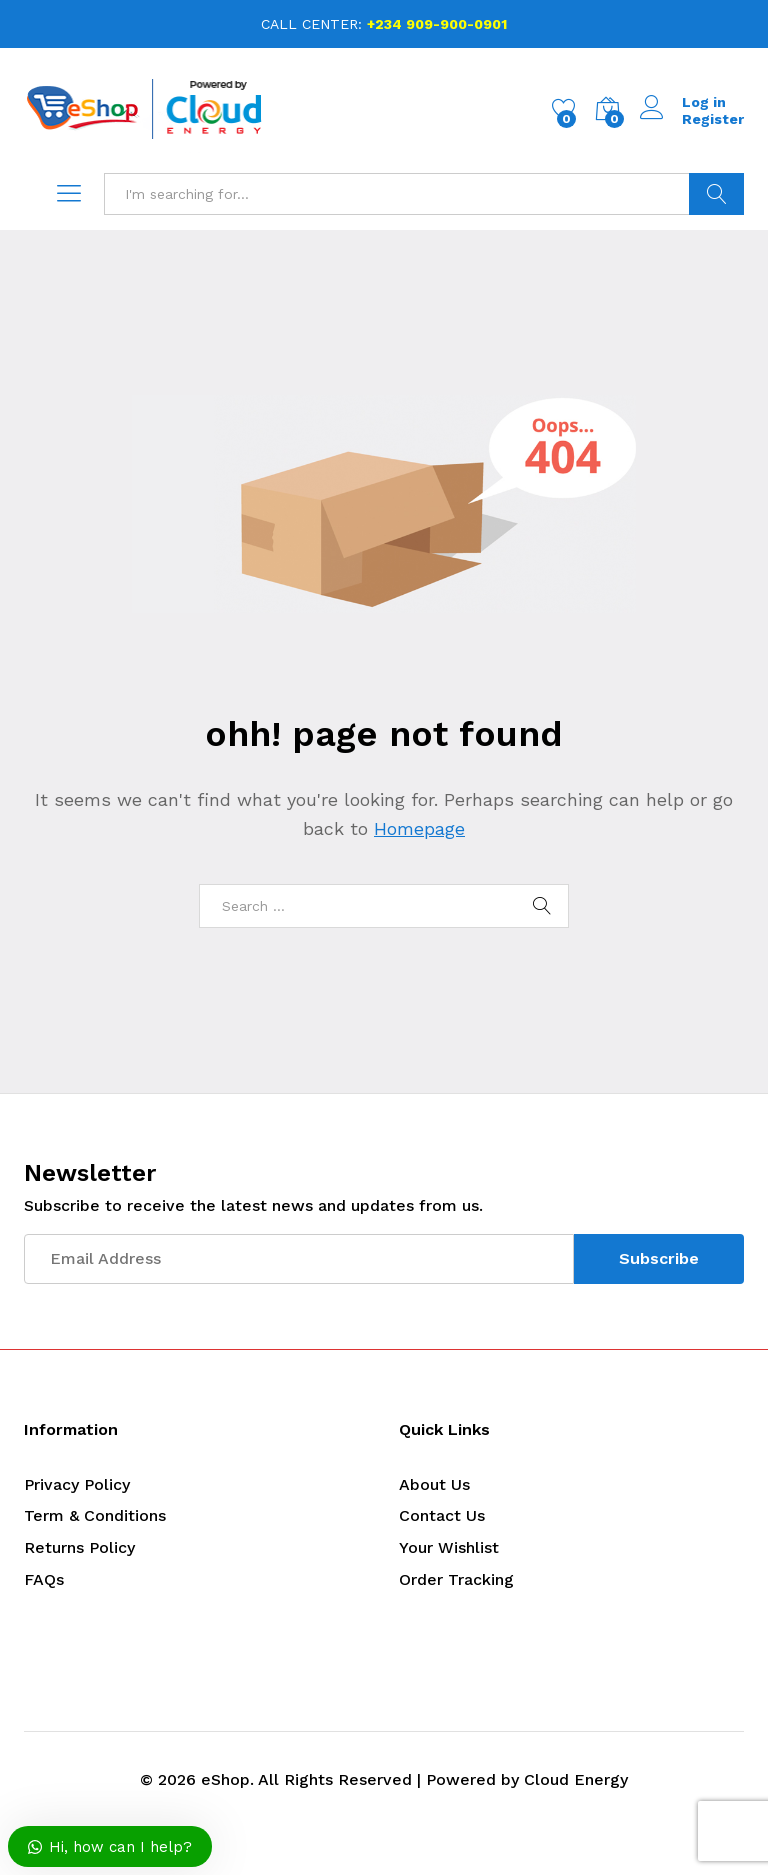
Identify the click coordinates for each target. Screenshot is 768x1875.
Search (716, 194)
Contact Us (442, 1515)
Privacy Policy (77, 1484)
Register (713, 119)
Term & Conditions (95, 1515)
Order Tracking (456, 1579)
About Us (434, 1484)
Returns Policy (79, 1547)
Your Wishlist (449, 1547)
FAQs (44, 1579)
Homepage (419, 828)
